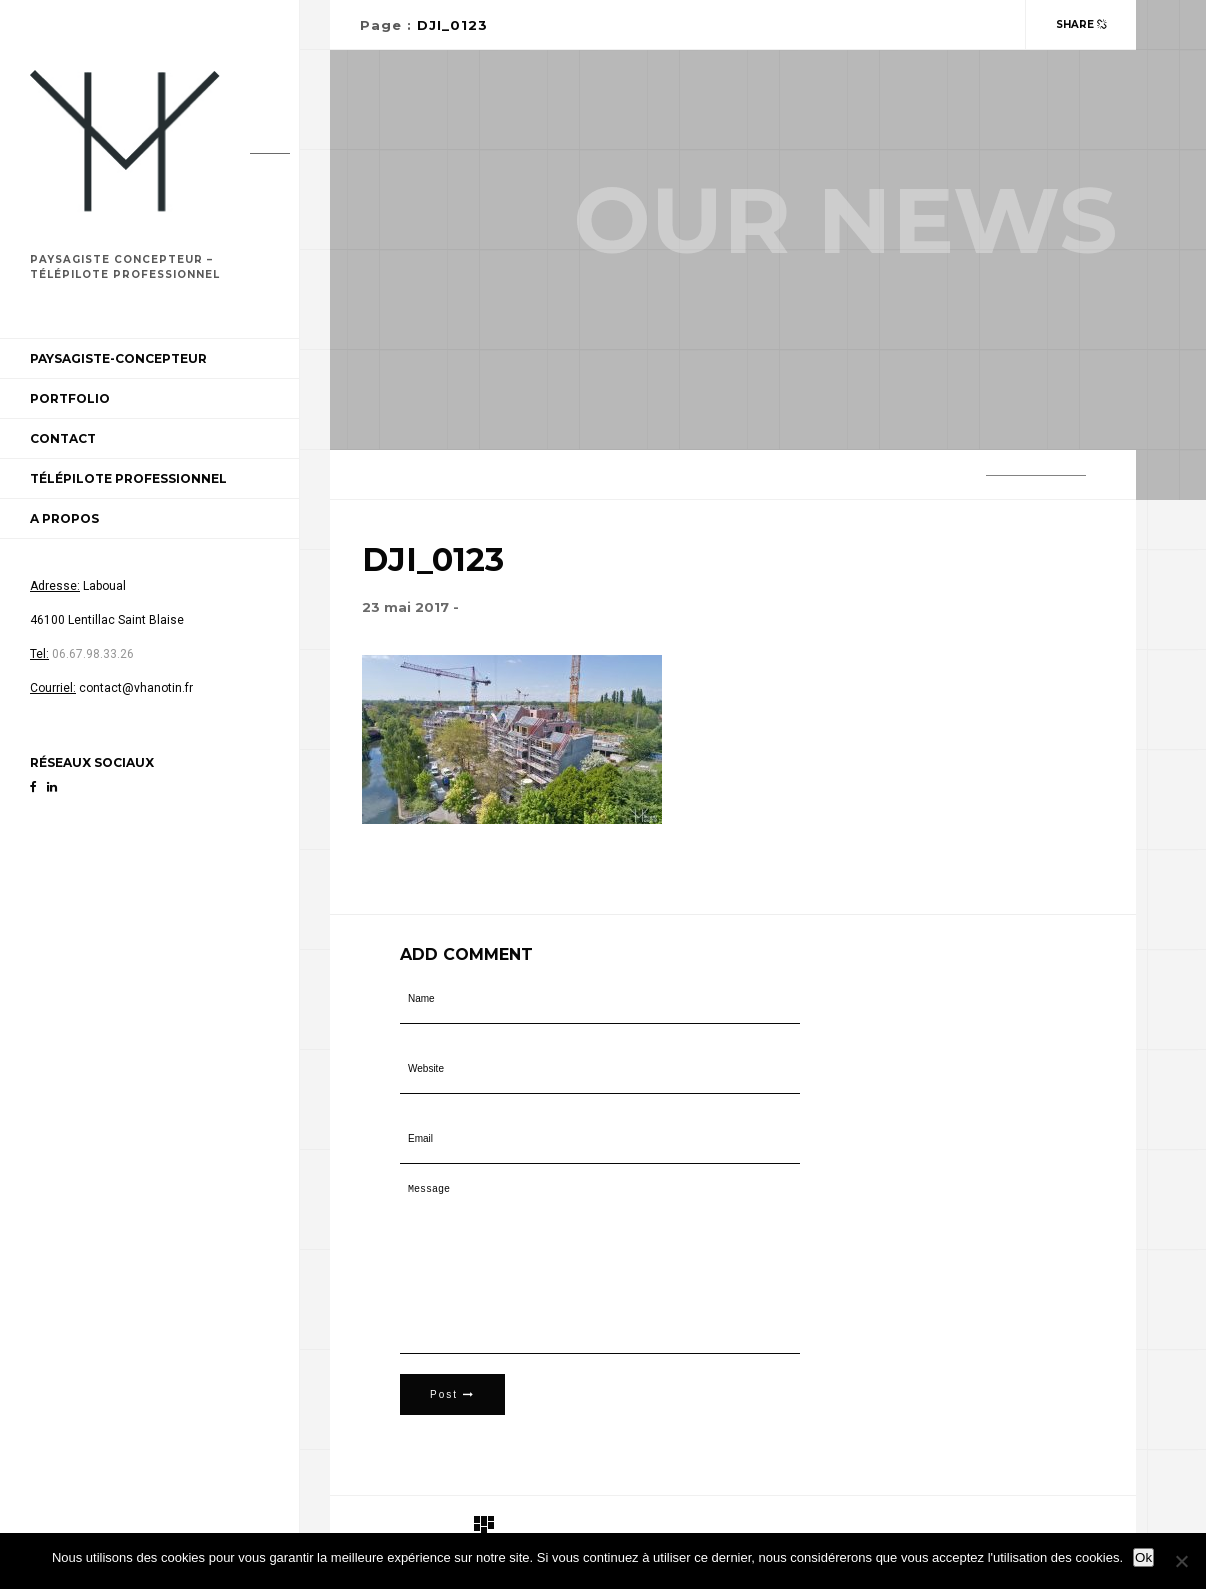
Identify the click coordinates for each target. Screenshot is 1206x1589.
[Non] (1181, 1561)
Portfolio (70, 398)
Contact (63, 438)
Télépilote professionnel (128, 478)
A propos (64, 518)
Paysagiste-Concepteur (118, 358)
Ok (1143, 1557)
